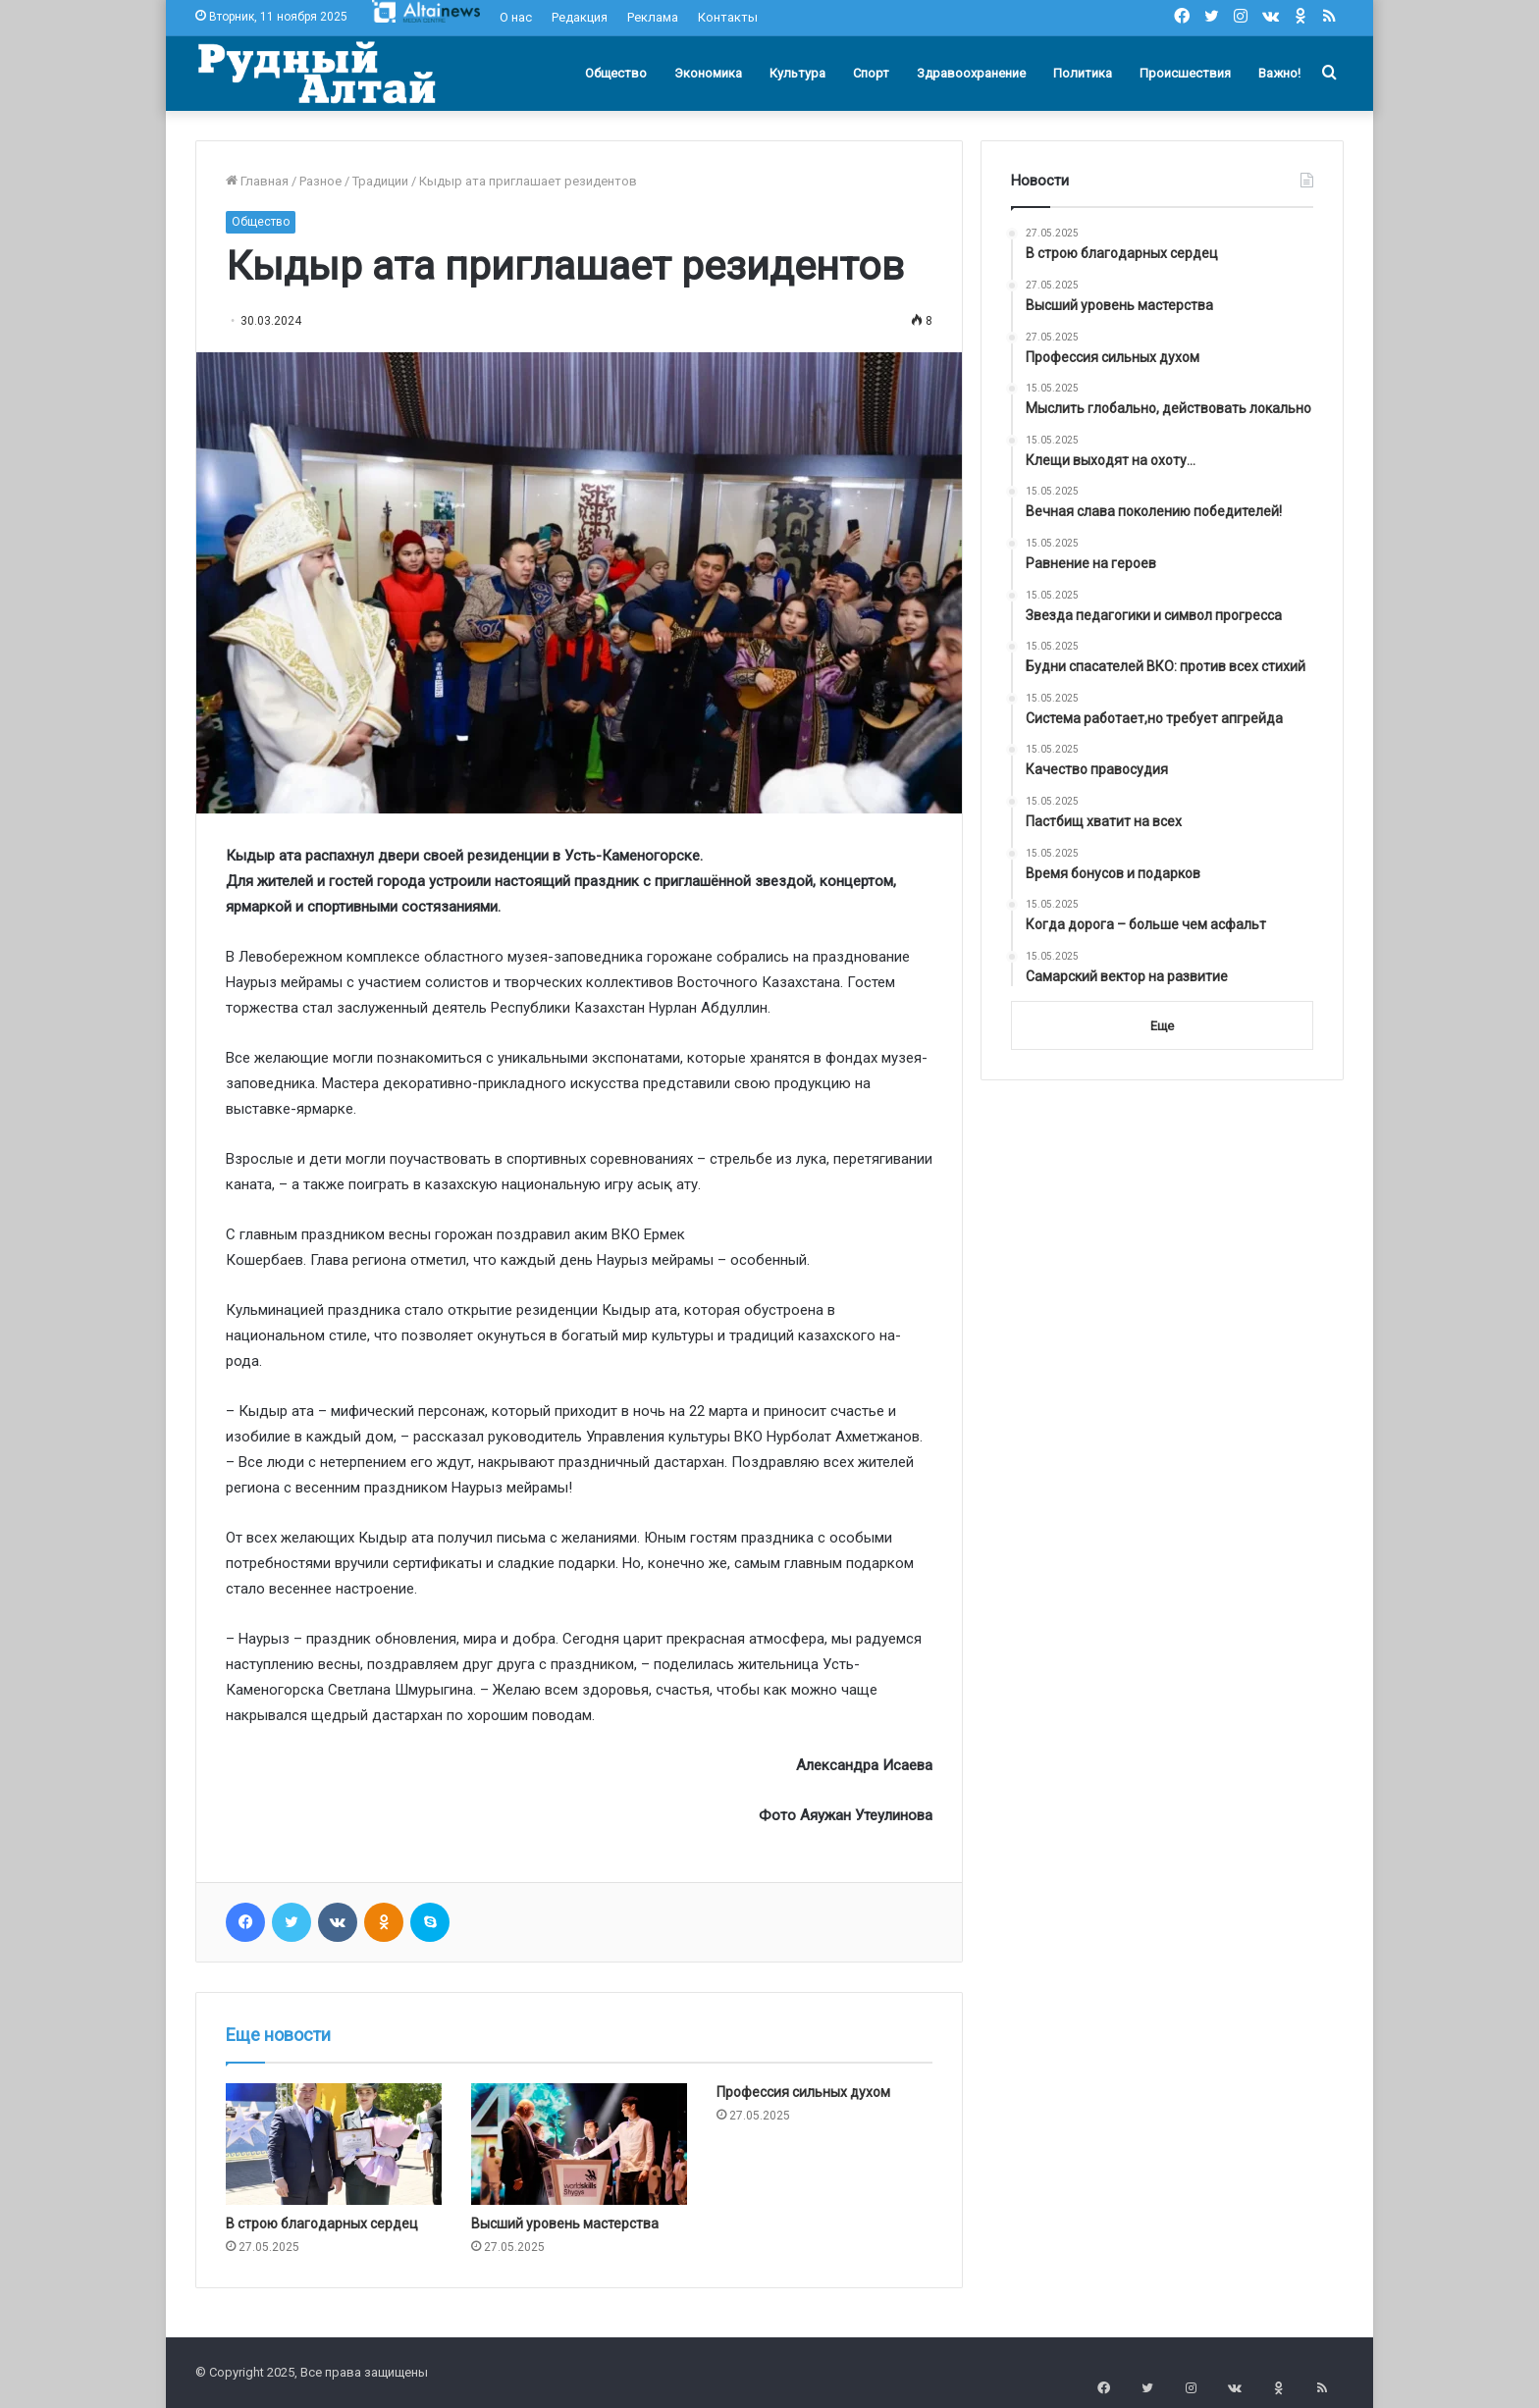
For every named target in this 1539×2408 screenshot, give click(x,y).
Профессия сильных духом (803, 2092)
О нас (516, 17)
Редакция (580, 17)
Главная (257, 181)
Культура (797, 73)
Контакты (728, 17)
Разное (320, 181)
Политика (1082, 73)
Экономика (708, 73)
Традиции (380, 181)
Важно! (1279, 73)
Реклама (652, 17)
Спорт (871, 73)
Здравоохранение (971, 73)
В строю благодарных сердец (322, 2223)
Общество (616, 73)
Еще (1162, 1026)
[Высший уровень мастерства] (579, 2144)
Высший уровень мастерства (565, 2223)
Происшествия (1185, 73)
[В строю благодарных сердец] (334, 2144)
